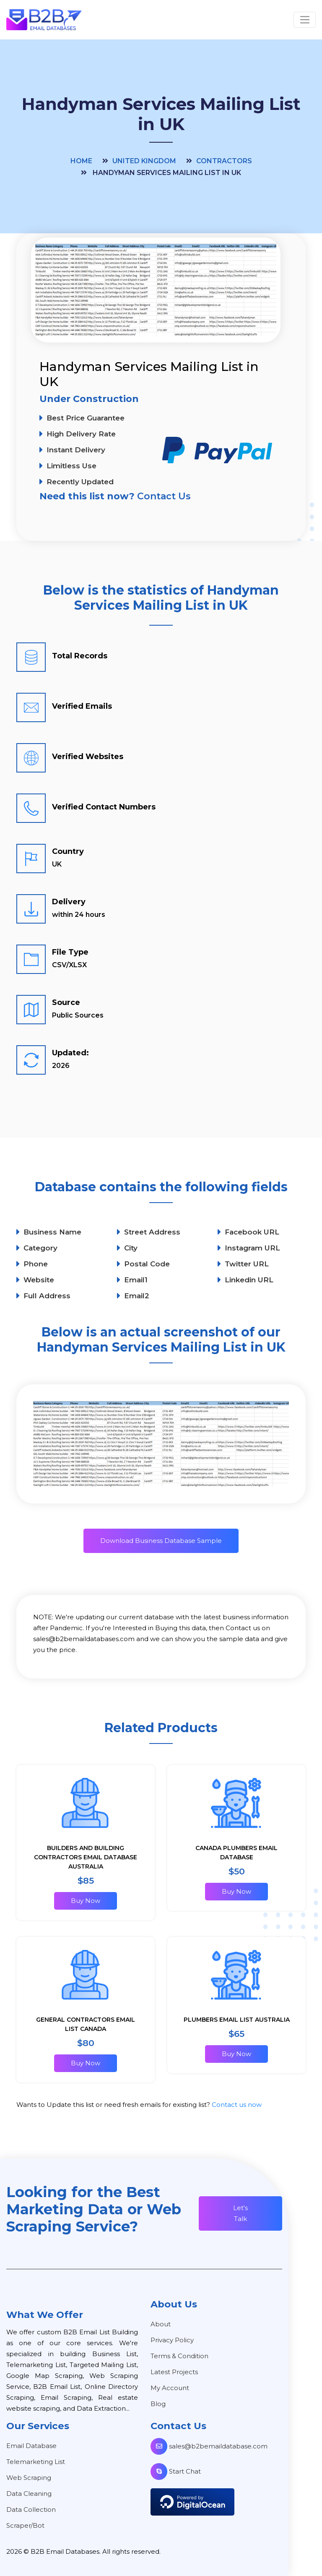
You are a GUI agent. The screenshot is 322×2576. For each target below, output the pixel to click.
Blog (158, 2404)
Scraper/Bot (25, 2525)
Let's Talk (240, 2213)
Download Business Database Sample (161, 1541)
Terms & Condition (179, 2356)
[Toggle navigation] (304, 20)
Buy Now (85, 1901)
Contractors (224, 161)
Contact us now (237, 2105)
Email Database (31, 2446)
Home (81, 161)
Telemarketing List (35, 2462)
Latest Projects (174, 2372)
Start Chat (176, 2471)
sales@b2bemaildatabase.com (209, 2446)
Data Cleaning (29, 2494)
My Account (170, 2388)
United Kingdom (144, 161)
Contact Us (164, 496)
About (161, 2324)
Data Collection (31, 2509)
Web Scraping (28, 2478)
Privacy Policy (172, 2340)
